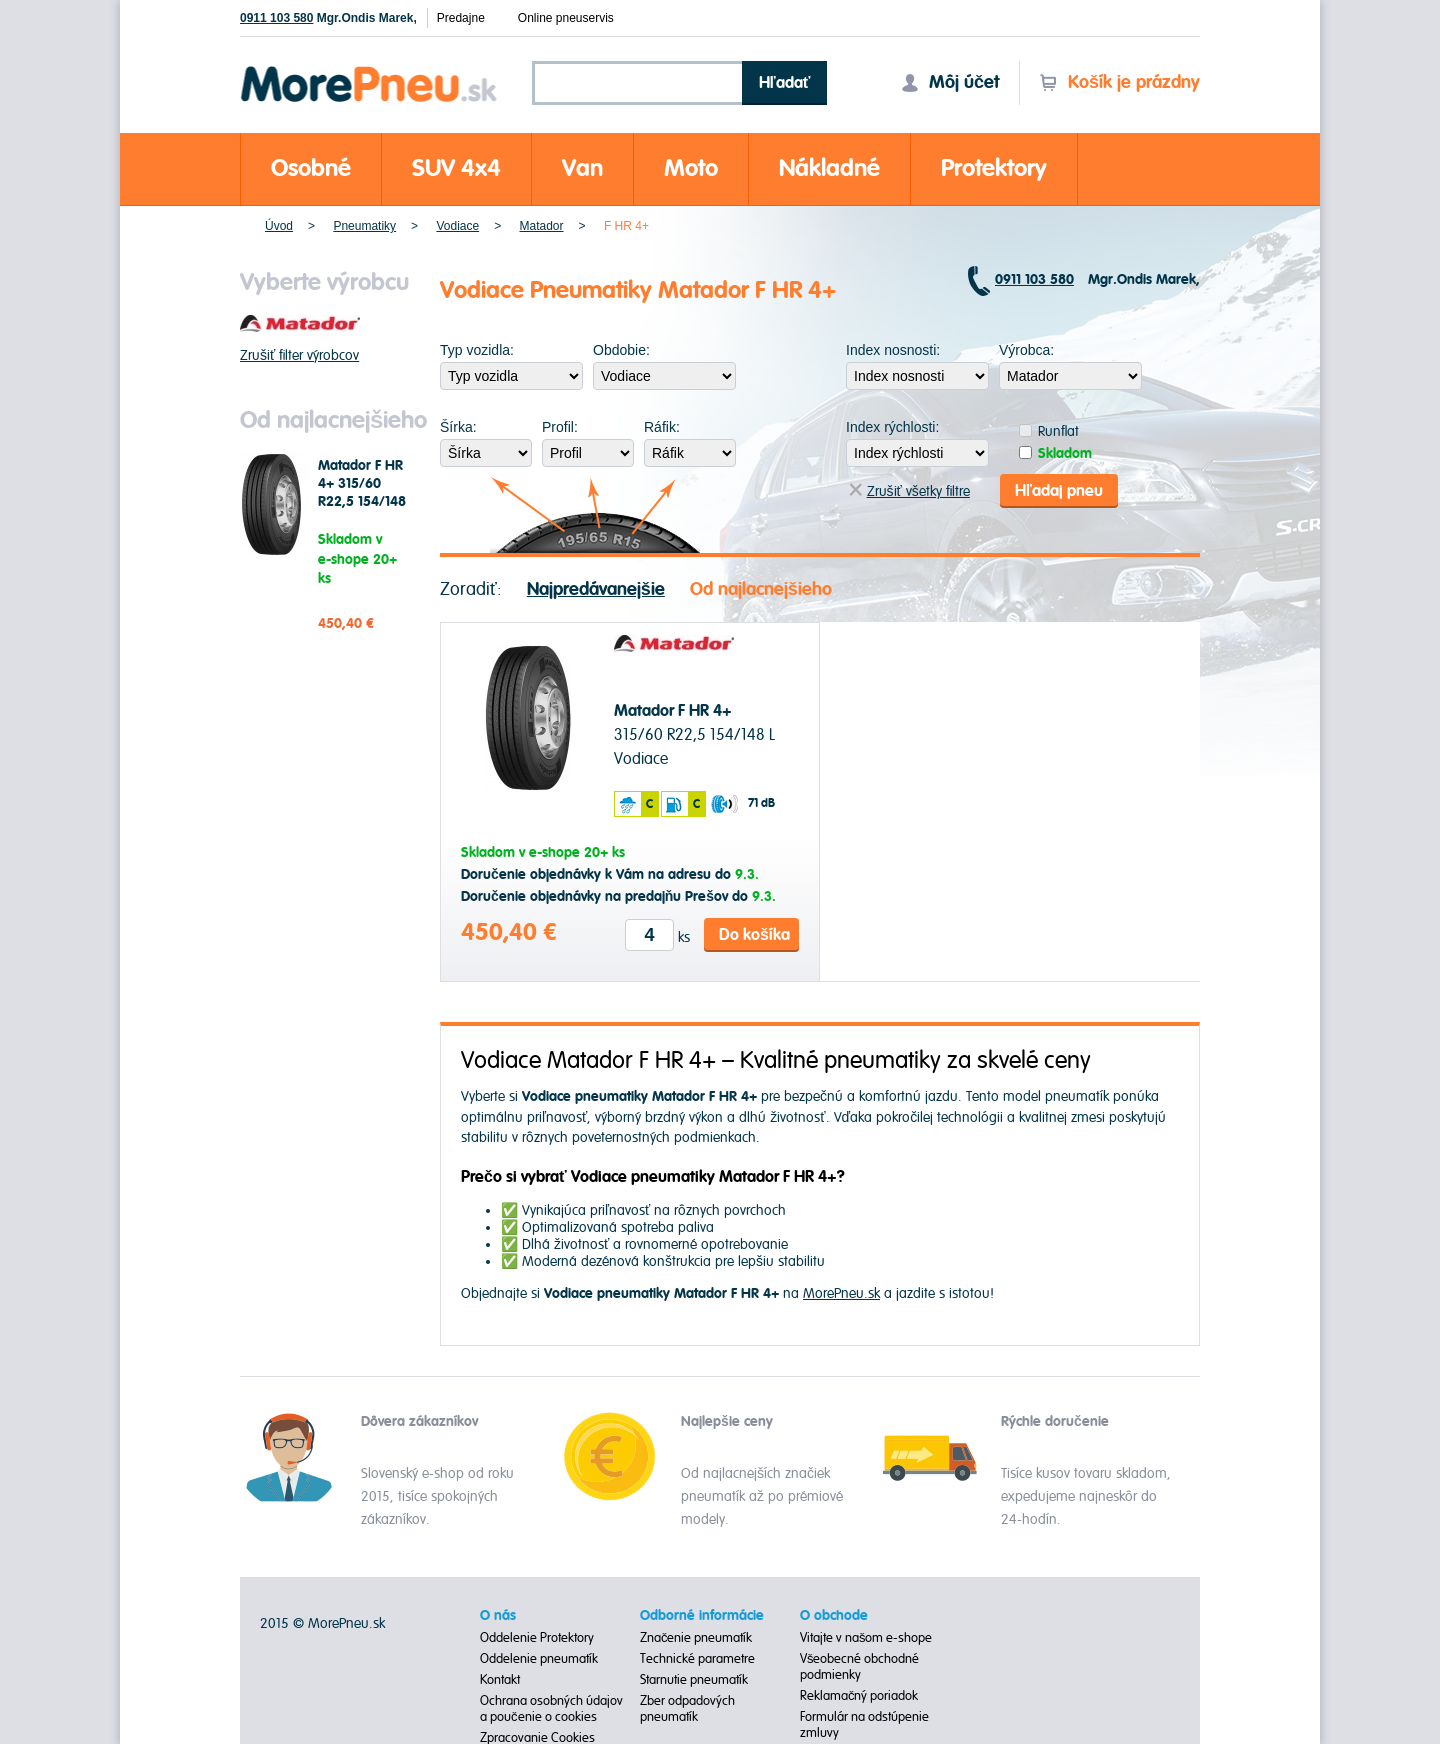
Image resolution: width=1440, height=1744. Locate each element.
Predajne (461, 18)
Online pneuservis (566, 18)
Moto (691, 168)
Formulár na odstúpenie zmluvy (864, 1723)
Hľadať (785, 83)
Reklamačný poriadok (859, 1694)
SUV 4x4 (456, 168)
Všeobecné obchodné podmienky (860, 1665)
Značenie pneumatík (696, 1636)
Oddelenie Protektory (537, 1636)
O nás (498, 1614)
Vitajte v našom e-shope (866, 1636)
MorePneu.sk (841, 1292)
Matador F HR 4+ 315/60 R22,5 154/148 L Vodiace (362, 493)
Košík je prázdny (1119, 82)
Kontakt (500, 1678)
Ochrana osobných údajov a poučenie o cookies (551, 1707)
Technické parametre (697, 1657)
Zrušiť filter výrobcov (299, 355)
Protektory (994, 168)
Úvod (279, 226)
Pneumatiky (364, 226)
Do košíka (754, 934)
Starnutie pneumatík (694, 1678)
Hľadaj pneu (1059, 490)
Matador (542, 226)
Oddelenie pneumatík (539, 1657)
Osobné (311, 168)
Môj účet (950, 82)
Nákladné (829, 168)
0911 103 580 (276, 18)
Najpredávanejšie (596, 588)
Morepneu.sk (369, 69)
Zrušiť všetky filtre (909, 490)
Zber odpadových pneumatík (687, 1707)
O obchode (834, 1614)
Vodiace (457, 226)
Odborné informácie (702, 1614)
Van (582, 168)
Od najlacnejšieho (761, 588)
